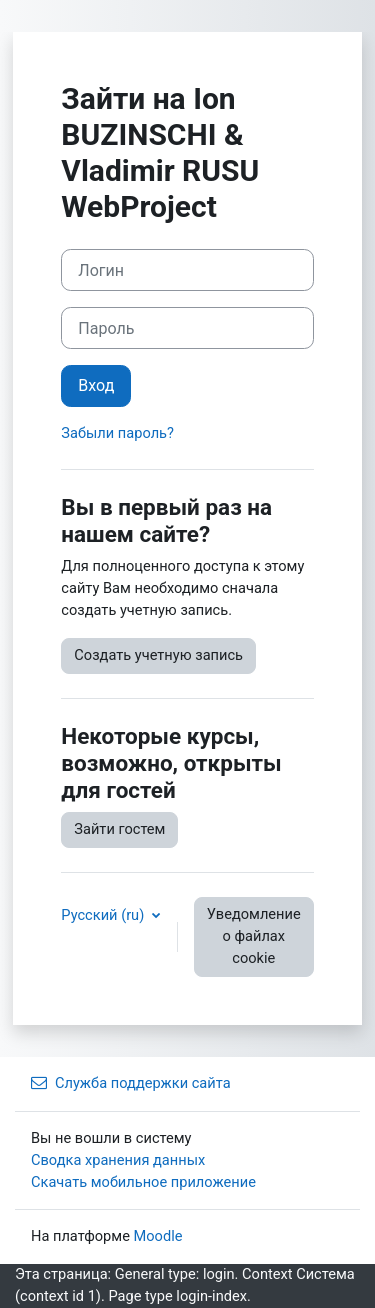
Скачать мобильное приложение (143, 1182)
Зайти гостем (119, 829)
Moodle (158, 1236)
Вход (96, 385)
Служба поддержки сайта (131, 1083)
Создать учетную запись (158, 655)
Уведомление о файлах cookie (254, 936)
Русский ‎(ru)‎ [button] (104, 915)
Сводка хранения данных (118, 1160)
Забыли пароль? (117, 433)
